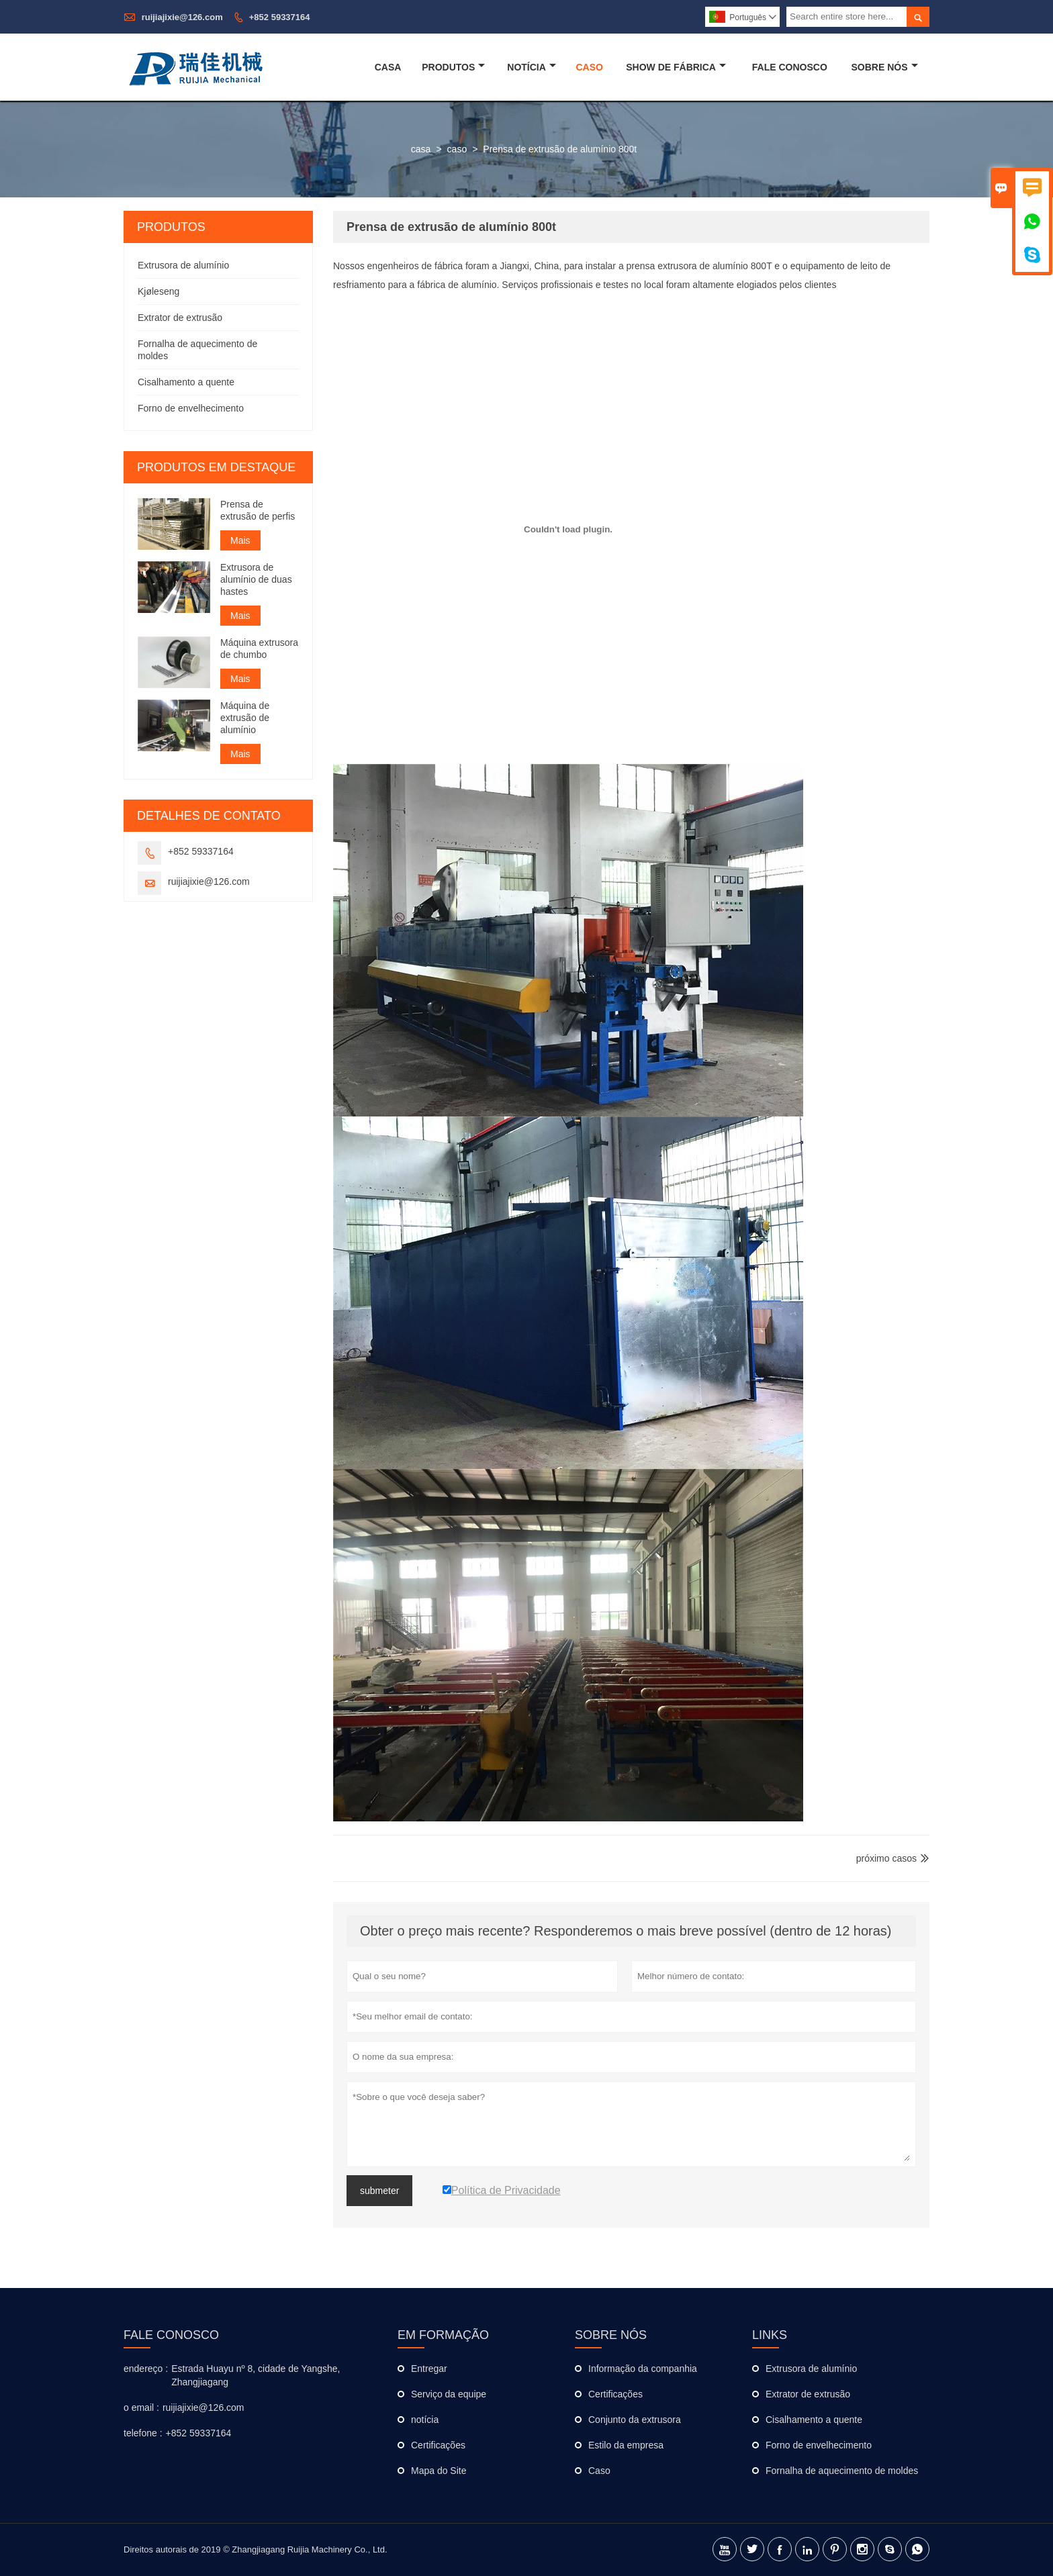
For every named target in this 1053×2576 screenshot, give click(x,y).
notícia (425, 2419)
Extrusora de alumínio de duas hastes (256, 579)
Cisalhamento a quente (186, 382)
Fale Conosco (789, 67)
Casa (388, 67)
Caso (589, 67)
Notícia (531, 67)
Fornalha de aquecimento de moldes (842, 2470)
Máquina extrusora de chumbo (259, 648)
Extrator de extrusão (180, 317)
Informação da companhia (642, 2368)
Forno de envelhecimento (191, 408)
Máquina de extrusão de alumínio (244, 717)
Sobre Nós (885, 67)
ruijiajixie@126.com (182, 17)
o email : (141, 2407)
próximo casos (886, 1858)
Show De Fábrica (676, 67)
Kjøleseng (158, 291)
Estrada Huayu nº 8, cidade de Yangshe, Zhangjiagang (255, 2375)
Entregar (429, 2368)
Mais (240, 540)
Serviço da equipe (448, 2394)
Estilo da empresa (625, 2445)
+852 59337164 (279, 17)
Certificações (438, 2445)
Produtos (453, 67)
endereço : (146, 2368)
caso (457, 149)
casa (421, 149)
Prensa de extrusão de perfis (257, 510)
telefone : (143, 2433)
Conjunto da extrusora (634, 2419)
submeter (379, 2190)
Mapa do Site (439, 2470)
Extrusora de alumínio (183, 265)
